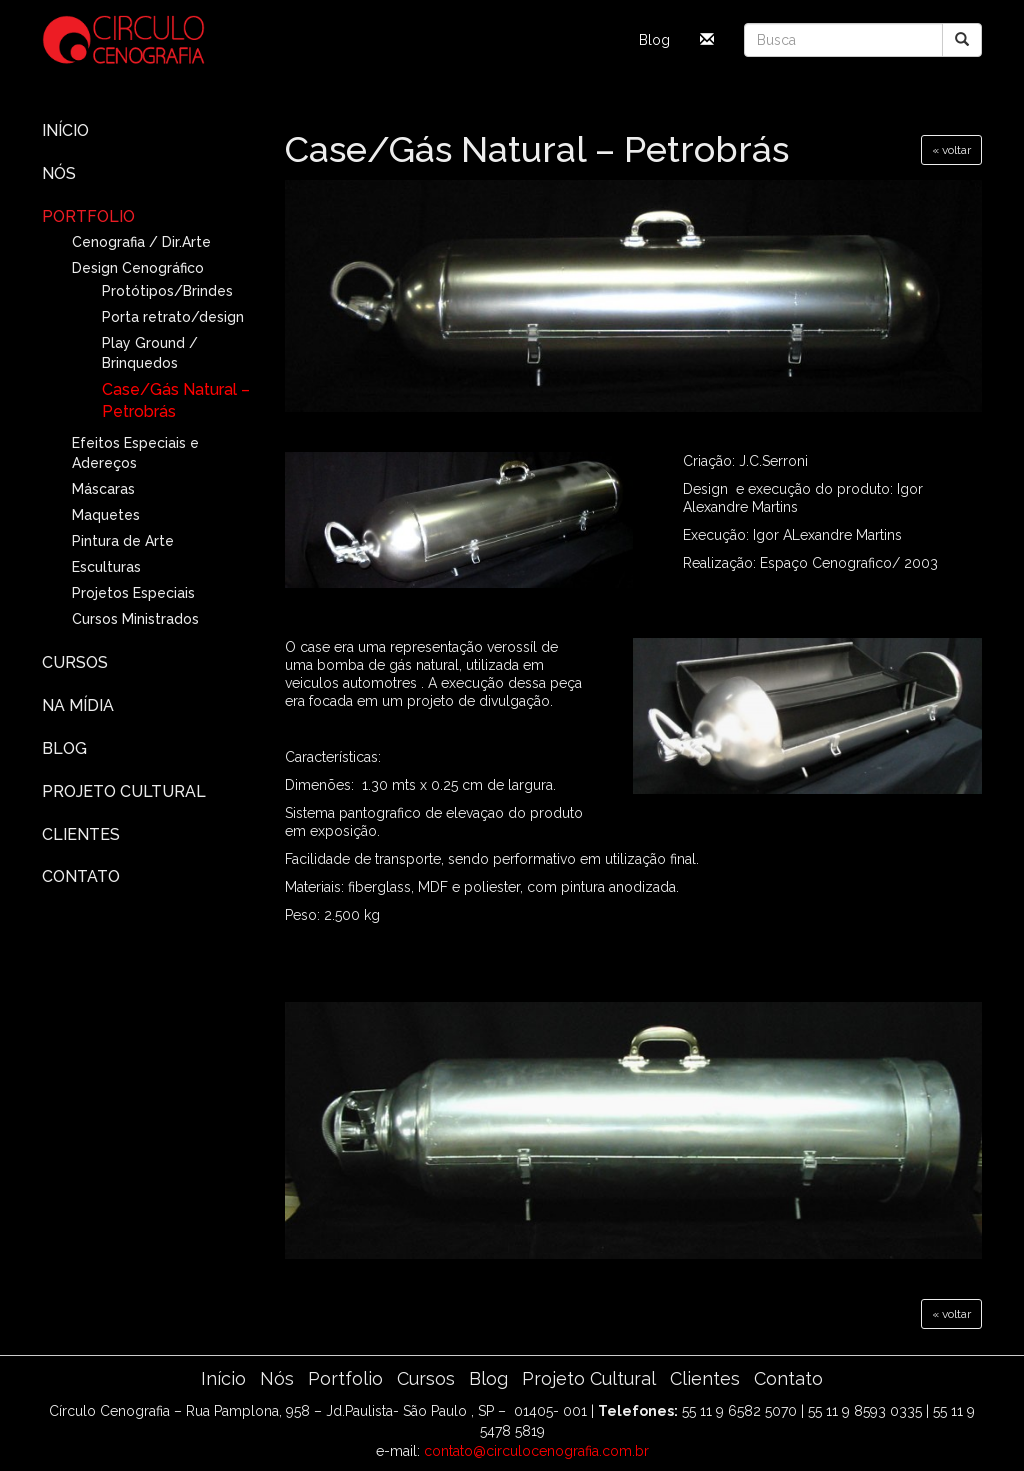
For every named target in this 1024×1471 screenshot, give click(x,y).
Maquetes (106, 515)
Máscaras (103, 489)
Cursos (75, 662)
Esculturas (106, 567)
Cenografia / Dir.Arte (141, 242)
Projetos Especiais (133, 593)
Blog (654, 40)
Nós (59, 173)
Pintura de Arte (123, 541)
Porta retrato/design (173, 317)
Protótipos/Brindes (167, 291)
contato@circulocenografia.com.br (536, 1451)
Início (65, 130)
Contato (81, 876)
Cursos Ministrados (135, 619)
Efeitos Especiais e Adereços (135, 453)
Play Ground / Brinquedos (150, 353)
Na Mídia (78, 705)
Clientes (81, 834)
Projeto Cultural (124, 791)
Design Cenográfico (138, 268)
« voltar (951, 150)
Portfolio (88, 216)
